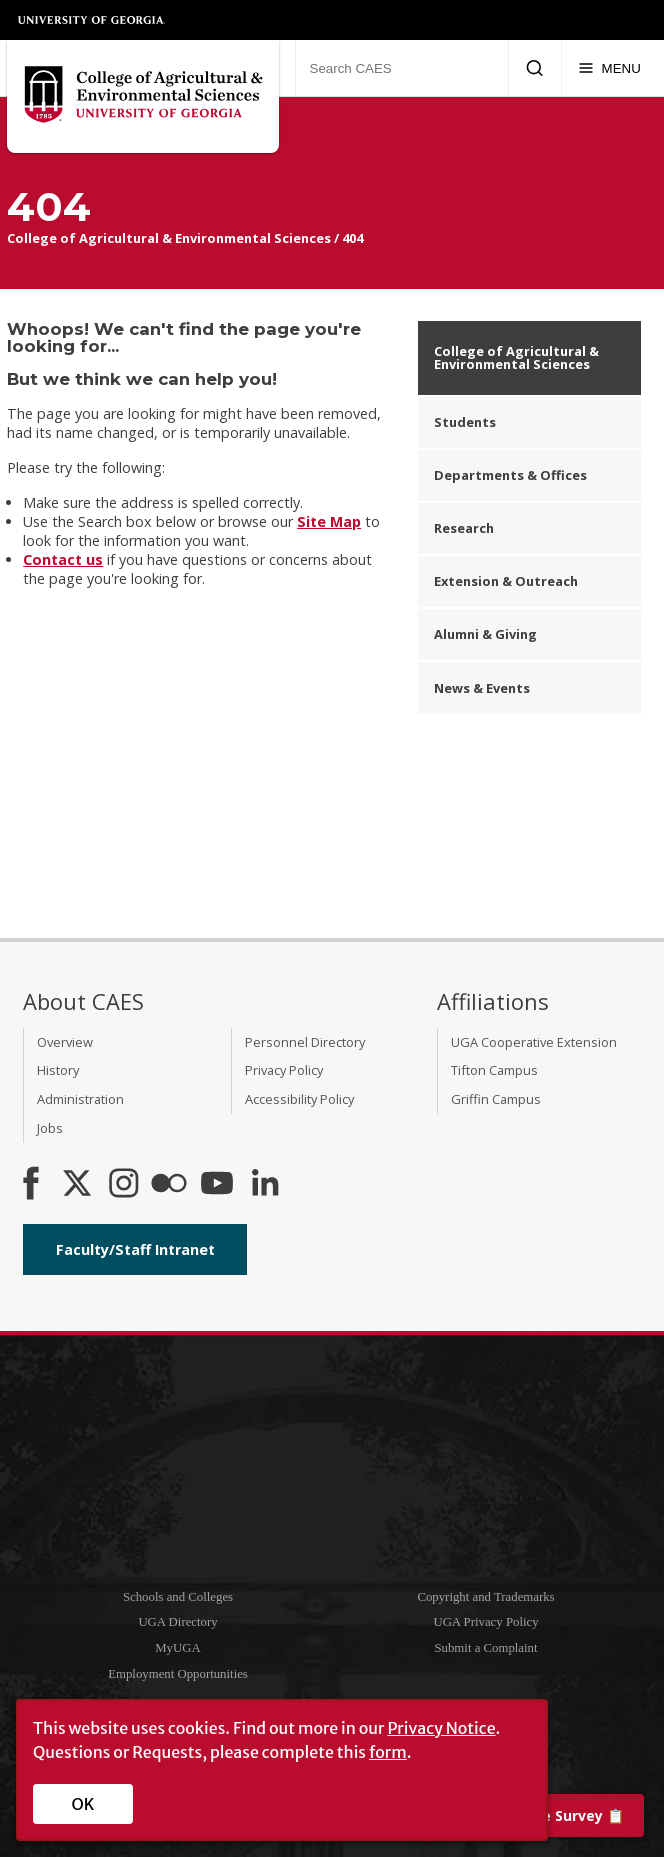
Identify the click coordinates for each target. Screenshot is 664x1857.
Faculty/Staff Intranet (135, 1249)
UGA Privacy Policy (485, 1622)
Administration (80, 1099)
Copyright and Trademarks (485, 1597)
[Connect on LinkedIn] (265, 1185)
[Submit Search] (534, 68)
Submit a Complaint (485, 1648)
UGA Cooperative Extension (534, 1042)
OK (83, 1804)
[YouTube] (217, 1185)
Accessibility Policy (299, 1099)
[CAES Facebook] (31, 1185)
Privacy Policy (284, 1070)
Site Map (329, 521)
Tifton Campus (494, 1070)
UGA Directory (177, 1622)
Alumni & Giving (485, 634)
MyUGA (178, 1648)
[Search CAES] (401, 68)
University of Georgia (92, 20)
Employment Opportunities (178, 1674)
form (388, 1752)
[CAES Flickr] (169, 1185)
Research (464, 528)
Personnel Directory (305, 1042)
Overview (65, 1042)
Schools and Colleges (178, 1597)
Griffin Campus (496, 1099)
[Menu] (609, 68)
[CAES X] (79, 1185)
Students (465, 422)
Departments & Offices (510, 475)
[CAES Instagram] (124, 1185)
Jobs (50, 1128)
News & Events (482, 688)
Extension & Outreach (506, 581)
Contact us (63, 559)
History (58, 1070)
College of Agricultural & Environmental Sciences (169, 238)
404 (352, 238)
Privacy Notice (441, 1728)
